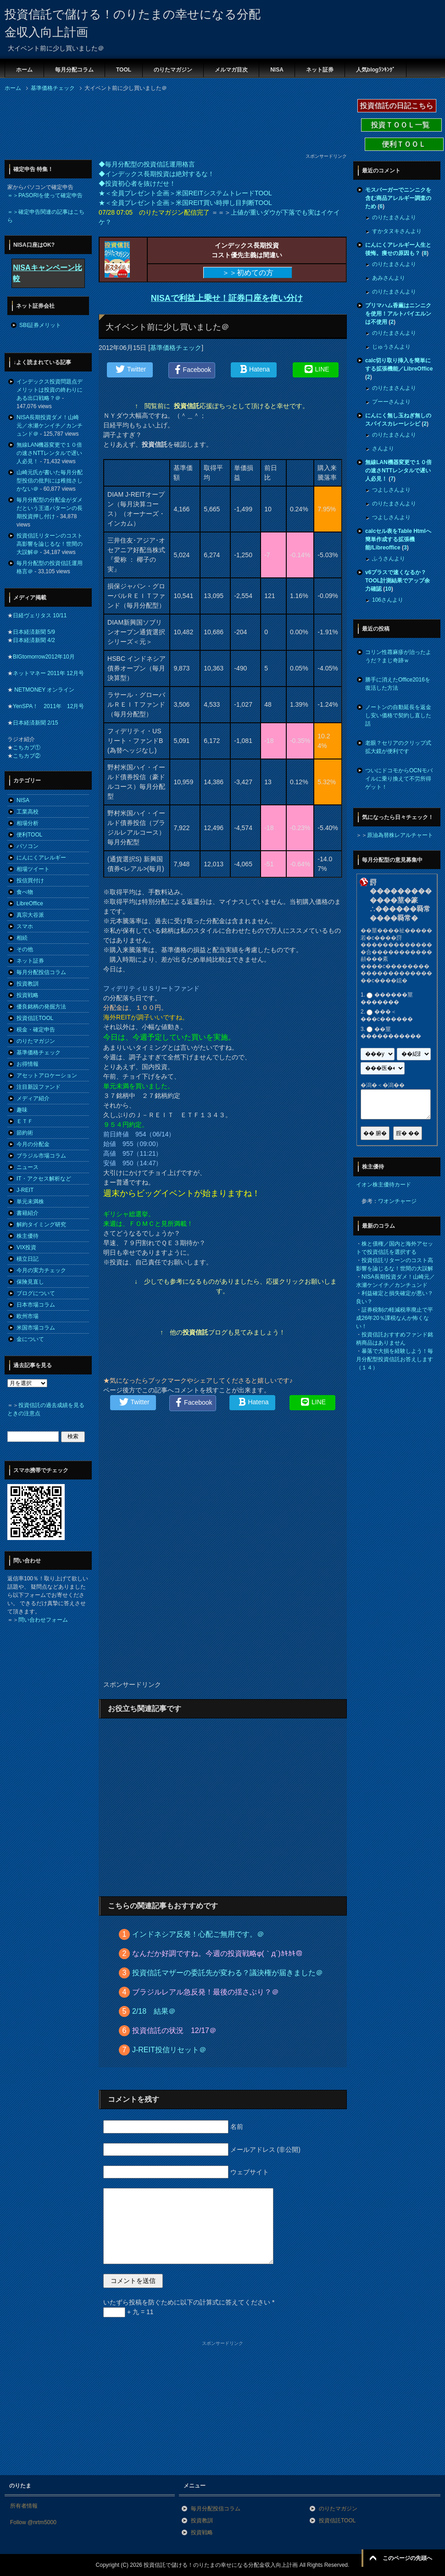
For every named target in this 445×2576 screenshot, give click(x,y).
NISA (277, 69)
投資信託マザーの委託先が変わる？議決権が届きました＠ (227, 1973)
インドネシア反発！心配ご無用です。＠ (198, 1934)
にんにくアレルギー (41, 857)
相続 (22, 938)
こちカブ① (26, 747)
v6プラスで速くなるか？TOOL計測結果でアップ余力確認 (397, 580)
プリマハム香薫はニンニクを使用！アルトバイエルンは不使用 (398, 313)
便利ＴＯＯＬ (404, 144)
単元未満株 (30, 1201)
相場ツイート (33, 869)
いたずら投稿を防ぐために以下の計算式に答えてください (188, 2302)
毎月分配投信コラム (41, 972)
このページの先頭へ (407, 2558)
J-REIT (25, 1190)
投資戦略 (28, 995)
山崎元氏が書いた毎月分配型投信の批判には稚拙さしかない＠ (50, 480)
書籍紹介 (28, 1213)
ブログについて (36, 1293)
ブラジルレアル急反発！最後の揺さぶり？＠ (205, 1992)
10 (388, 589)
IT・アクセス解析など (44, 1178)
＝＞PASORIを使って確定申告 (45, 195)
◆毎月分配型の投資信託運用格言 (147, 164)
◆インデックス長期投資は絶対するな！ (156, 173)
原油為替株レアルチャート (400, 835)
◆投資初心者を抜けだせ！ (137, 183)
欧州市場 (28, 1316)
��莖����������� (391, 1033)
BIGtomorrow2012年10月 (44, 657)
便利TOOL (29, 834)
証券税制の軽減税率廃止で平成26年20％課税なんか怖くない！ (394, 1318)
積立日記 (28, 1259)
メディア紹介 (33, 1098)
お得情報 (28, 1064)
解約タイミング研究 (41, 1224)
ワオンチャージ (397, 1201)
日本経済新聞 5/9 (34, 632)
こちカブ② (26, 756)
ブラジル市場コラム (41, 1155)
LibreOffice (30, 903)
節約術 (25, 1133)
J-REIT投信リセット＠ (169, 2050)
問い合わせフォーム (43, 1620)
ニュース (28, 1167)
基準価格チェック (175, 347)
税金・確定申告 (36, 1029)
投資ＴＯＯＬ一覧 (401, 125)
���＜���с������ (387, 1016)
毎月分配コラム (74, 69)
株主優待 (28, 1236)
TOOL (123, 69)
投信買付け (30, 880)
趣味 (22, 1110)
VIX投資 (26, 1247)
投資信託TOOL (35, 1018)
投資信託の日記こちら (397, 106)
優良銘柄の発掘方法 (41, 1006)
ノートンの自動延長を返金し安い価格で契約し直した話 (398, 715)
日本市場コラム (36, 1305)
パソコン (28, 846)
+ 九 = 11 (128, 2312)
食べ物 (25, 892)
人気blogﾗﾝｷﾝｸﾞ (375, 69)
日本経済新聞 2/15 (35, 723)
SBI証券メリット (40, 325)
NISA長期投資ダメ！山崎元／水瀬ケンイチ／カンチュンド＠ (50, 425)
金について (30, 1339)
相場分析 (28, 823)
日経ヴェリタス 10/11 (40, 615)
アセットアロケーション (47, 1075)
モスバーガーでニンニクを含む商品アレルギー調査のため (398, 198)
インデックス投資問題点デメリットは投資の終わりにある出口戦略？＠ (50, 389)
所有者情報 (24, 2506)
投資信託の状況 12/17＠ (174, 2030)
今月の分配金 (33, 1144)
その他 (25, 949)
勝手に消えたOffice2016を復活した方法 (397, 683)
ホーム (24, 69)
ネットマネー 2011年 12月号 (48, 673)
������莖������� (387, 998)
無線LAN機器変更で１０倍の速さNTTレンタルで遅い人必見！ (49, 453)
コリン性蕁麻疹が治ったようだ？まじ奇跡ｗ (398, 656)
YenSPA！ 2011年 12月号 (48, 706)
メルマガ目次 (231, 69)
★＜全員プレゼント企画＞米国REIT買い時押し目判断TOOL (185, 202)
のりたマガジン (173, 69)
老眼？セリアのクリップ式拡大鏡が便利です (398, 747)
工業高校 (28, 812)
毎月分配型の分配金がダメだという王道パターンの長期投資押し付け (50, 508)
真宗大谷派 (30, 915)
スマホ (25, 926)
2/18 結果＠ (154, 2011)
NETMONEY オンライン (43, 690)
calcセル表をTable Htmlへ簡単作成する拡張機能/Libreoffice (398, 539)
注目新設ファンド (39, 1087)
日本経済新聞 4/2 (34, 640)
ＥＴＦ (25, 1121)
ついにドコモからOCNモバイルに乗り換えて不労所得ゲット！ (399, 778)
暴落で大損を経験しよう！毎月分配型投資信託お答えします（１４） (394, 1359)
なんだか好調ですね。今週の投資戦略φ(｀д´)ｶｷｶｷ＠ (217, 1953)
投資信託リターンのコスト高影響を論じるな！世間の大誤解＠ (50, 543)
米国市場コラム (36, 1327)
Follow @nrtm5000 (33, 2522)
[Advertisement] (78, 125)
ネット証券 (320, 69)
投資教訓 (28, 984)
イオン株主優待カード (383, 1184)
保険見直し (30, 1282)
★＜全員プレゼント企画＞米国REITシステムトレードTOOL (185, 193)
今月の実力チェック (41, 1270)
